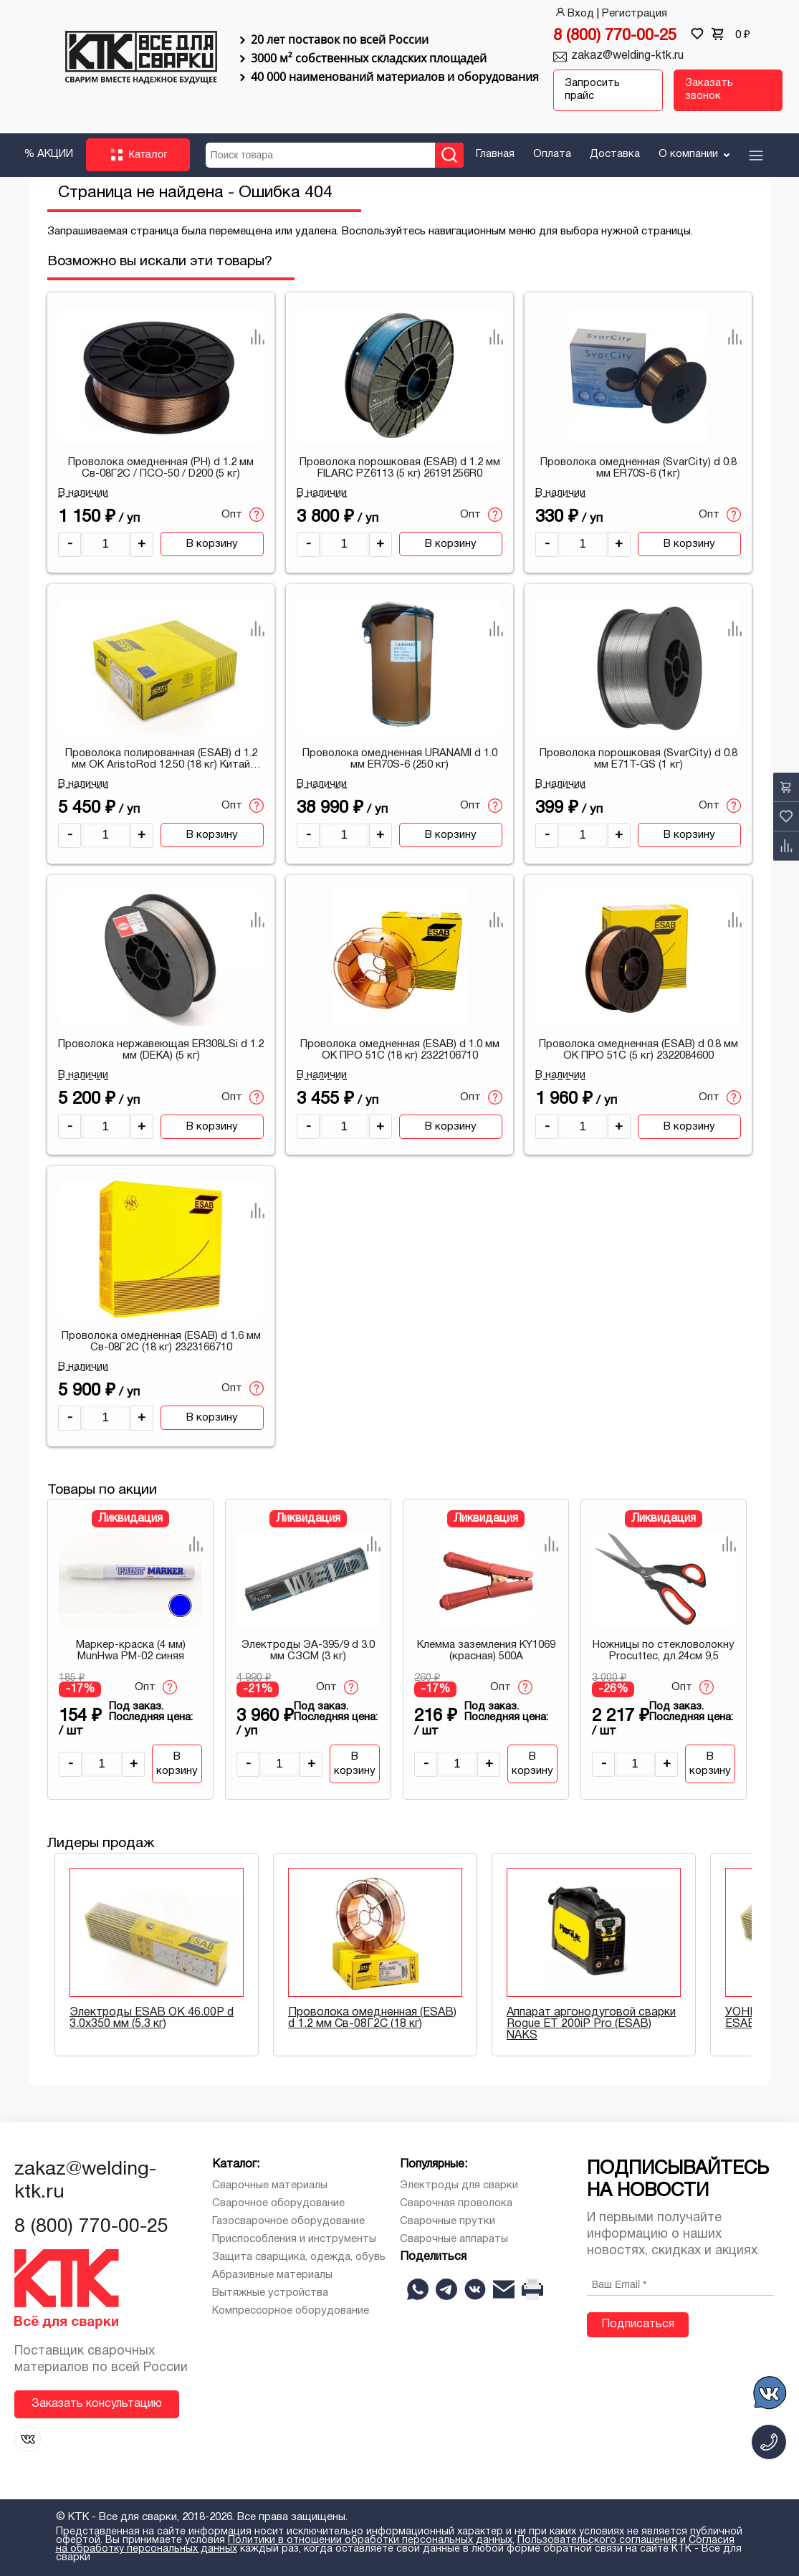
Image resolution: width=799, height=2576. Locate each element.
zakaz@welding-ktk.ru (627, 56)
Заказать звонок (709, 90)
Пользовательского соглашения (597, 2540)
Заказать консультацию (97, 2403)
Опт (242, 514)
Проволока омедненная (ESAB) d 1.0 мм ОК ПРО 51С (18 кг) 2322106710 (399, 1050)
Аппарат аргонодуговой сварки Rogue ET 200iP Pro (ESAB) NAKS (591, 2023)
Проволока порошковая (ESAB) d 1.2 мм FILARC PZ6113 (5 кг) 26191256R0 (400, 467)
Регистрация (634, 14)
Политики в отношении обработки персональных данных (370, 2540)
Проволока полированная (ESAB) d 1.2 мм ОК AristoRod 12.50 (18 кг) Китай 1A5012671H (161, 759)
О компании (695, 153)
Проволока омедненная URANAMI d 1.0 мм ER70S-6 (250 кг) (399, 758)
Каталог (138, 154)
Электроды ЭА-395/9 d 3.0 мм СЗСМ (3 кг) (308, 1650)
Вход (573, 14)
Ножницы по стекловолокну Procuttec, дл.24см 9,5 (664, 1650)
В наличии (83, 492)
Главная (495, 153)
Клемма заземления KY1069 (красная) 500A (486, 1650)
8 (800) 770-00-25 (614, 36)
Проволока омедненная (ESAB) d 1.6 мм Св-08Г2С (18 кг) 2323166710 (161, 1341)
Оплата (552, 153)
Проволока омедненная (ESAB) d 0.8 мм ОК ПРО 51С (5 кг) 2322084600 (638, 1050)
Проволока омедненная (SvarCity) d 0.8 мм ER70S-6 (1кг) (638, 467)
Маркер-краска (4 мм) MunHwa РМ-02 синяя (131, 1650)
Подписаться (637, 2324)
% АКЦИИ (48, 153)
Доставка (615, 153)
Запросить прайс (592, 90)
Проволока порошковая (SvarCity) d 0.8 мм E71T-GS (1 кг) (638, 758)
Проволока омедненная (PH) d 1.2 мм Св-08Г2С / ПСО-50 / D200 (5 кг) (161, 467)
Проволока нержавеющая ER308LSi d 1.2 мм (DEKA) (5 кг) (161, 1050)
